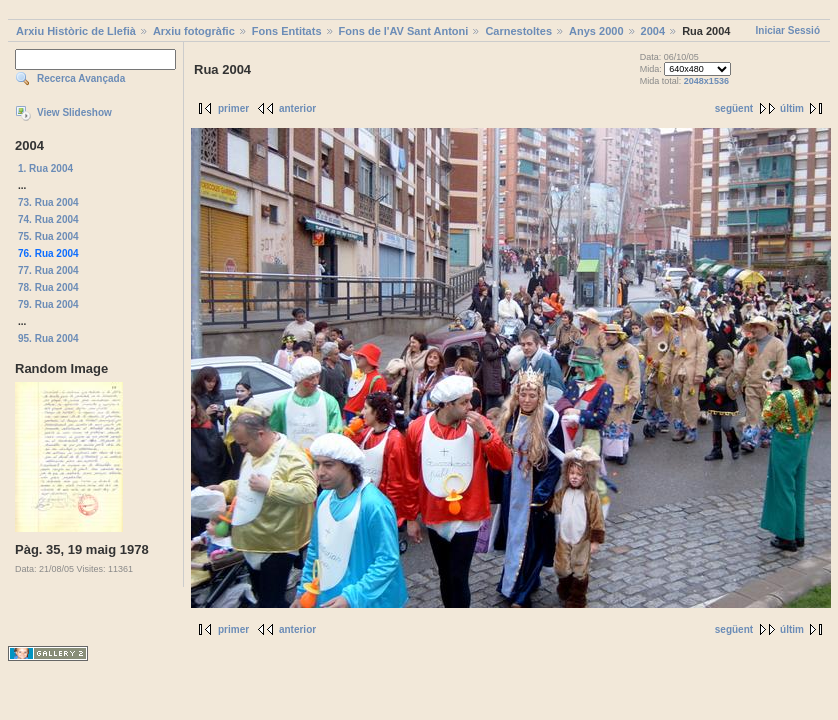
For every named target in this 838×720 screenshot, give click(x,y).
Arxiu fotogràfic (194, 31)
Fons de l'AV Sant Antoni (404, 31)
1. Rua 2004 (45, 168)
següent (734, 108)
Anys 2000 (596, 31)
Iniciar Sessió (788, 30)
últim (792, 108)
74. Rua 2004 (48, 219)
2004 (653, 31)
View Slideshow (74, 112)
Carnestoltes (518, 31)
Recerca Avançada (81, 78)
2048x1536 (706, 81)
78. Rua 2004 (48, 287)
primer (233, 108)
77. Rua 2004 (48, 270)
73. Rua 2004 (48, 202)
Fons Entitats (287, 31)
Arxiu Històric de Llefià (76, 31)
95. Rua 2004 (48, 338)
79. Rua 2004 (48, 304)
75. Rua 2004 (48, 236)
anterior (297, 108)
